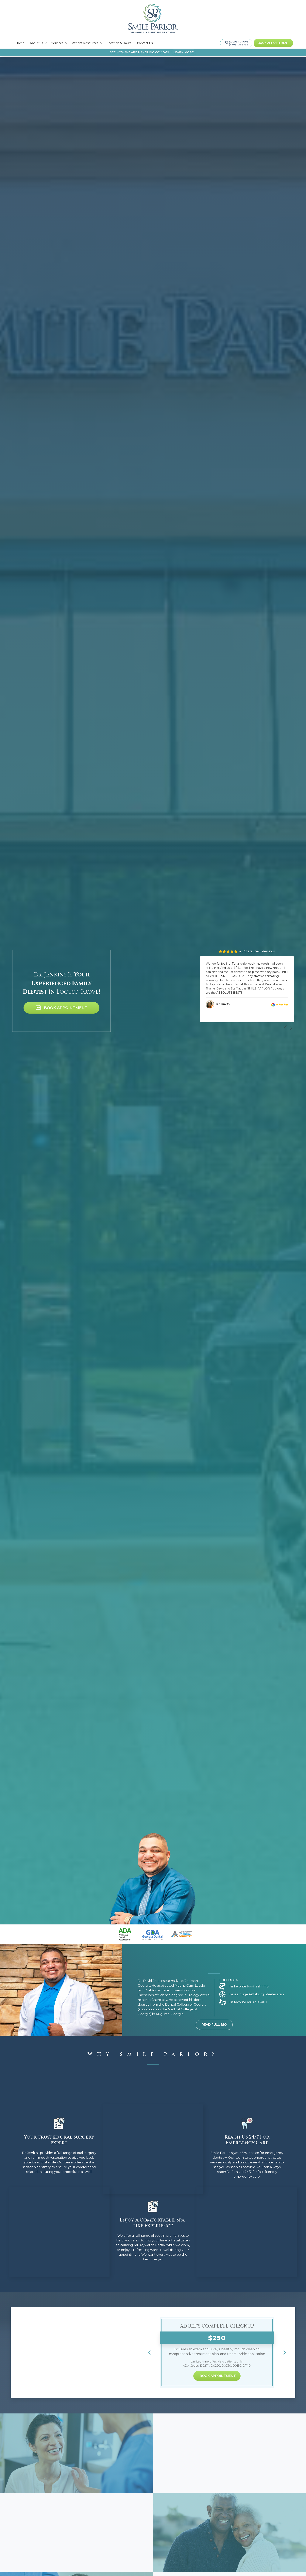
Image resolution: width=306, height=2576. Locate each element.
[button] (38, 43)
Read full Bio (214, 2025)
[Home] (153, 18)
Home (20, 43)
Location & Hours (119, 43)
